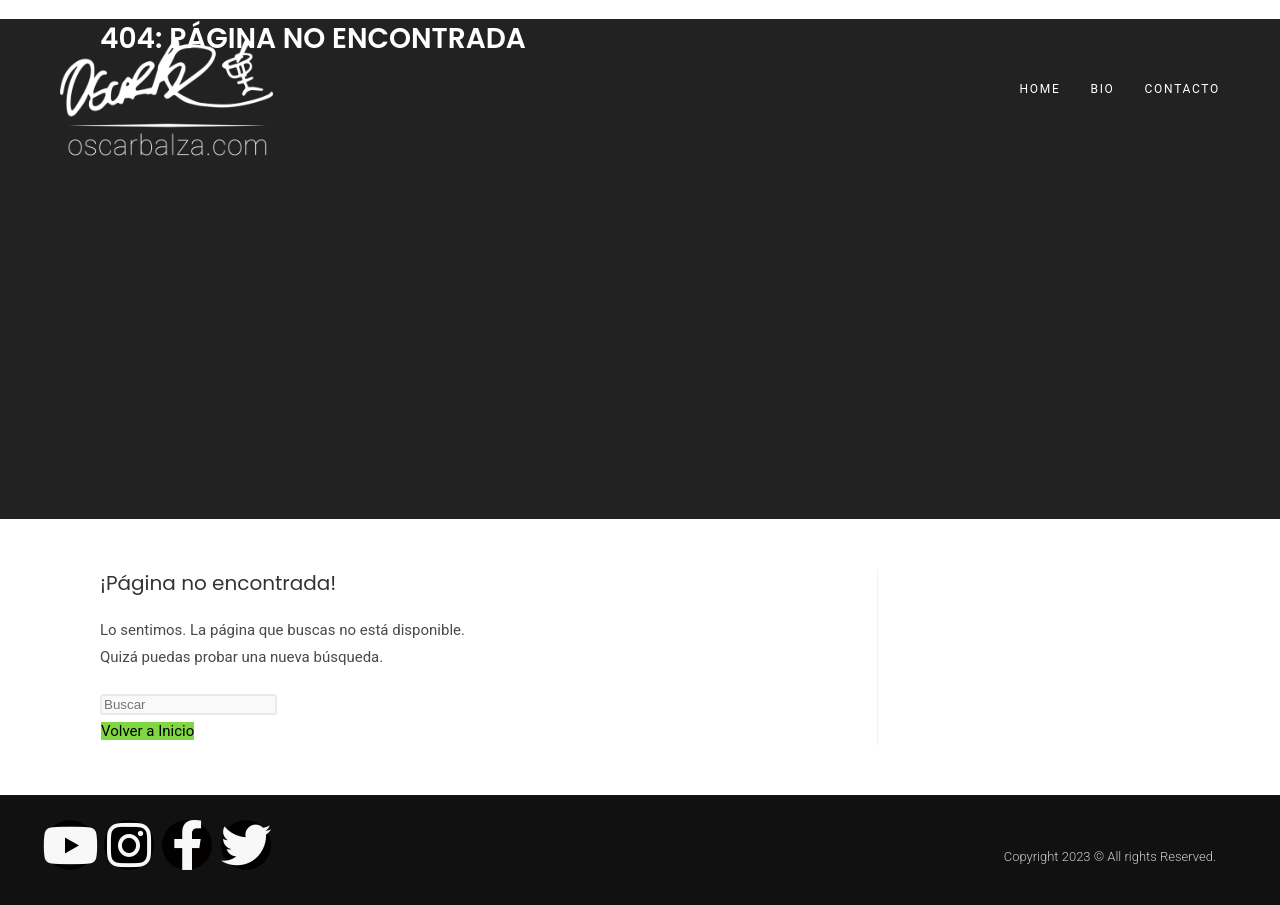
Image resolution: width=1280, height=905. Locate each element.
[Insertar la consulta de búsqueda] (188, 704)
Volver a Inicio (147, 731)
